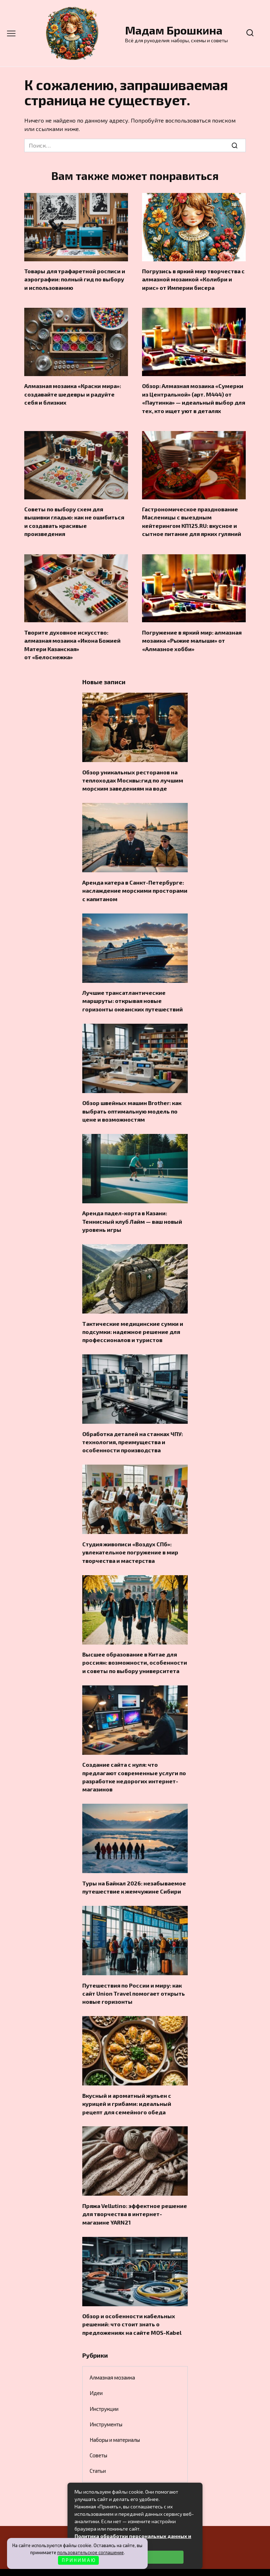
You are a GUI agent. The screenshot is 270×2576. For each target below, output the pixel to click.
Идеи (96, 2372)
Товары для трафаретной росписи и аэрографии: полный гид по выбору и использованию (74, 278)
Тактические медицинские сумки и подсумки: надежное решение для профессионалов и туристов (132, 1320)
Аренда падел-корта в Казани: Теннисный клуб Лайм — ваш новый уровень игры (132, 1211)
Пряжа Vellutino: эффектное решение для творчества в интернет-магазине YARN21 (134, 2194)
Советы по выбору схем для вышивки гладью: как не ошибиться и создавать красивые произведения (74, 518)
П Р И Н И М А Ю (78, 2560)
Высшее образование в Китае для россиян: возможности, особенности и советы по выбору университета (134, 1648)
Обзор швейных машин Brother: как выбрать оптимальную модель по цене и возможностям (131, 1102)
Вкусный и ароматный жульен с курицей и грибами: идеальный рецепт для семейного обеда (126, 2084)
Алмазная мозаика (112, 2356)
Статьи (98, 2449)
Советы (98, 2434)
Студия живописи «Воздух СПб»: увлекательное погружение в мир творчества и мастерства (130, 1538)
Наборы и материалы (115, 2418)
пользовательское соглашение (90, 2552)
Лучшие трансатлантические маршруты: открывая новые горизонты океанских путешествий (132, 992)
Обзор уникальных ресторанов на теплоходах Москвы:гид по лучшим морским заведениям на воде (132, 774)
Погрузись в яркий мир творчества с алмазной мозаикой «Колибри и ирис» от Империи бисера (193, 278)
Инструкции (104, 2387)
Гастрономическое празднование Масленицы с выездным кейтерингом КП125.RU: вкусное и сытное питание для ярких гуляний (191, 518)
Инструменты (106, 2403)
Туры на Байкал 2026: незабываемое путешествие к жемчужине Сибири (134, 1870)
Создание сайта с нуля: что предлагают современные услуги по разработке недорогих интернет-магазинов (134, 1761)
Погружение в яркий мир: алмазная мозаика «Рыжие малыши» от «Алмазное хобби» (192, 635)
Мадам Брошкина (174, 30)
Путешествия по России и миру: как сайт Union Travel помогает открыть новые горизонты (133, 1975)
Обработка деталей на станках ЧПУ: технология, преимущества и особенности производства (132, 1429)
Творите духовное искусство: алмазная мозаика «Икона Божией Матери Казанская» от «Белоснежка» (72, 639)
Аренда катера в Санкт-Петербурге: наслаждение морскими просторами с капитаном (134, 883)
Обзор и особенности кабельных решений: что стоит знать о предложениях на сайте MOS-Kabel (131, 2303)
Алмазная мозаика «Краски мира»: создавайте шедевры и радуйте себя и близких (72, 392)
